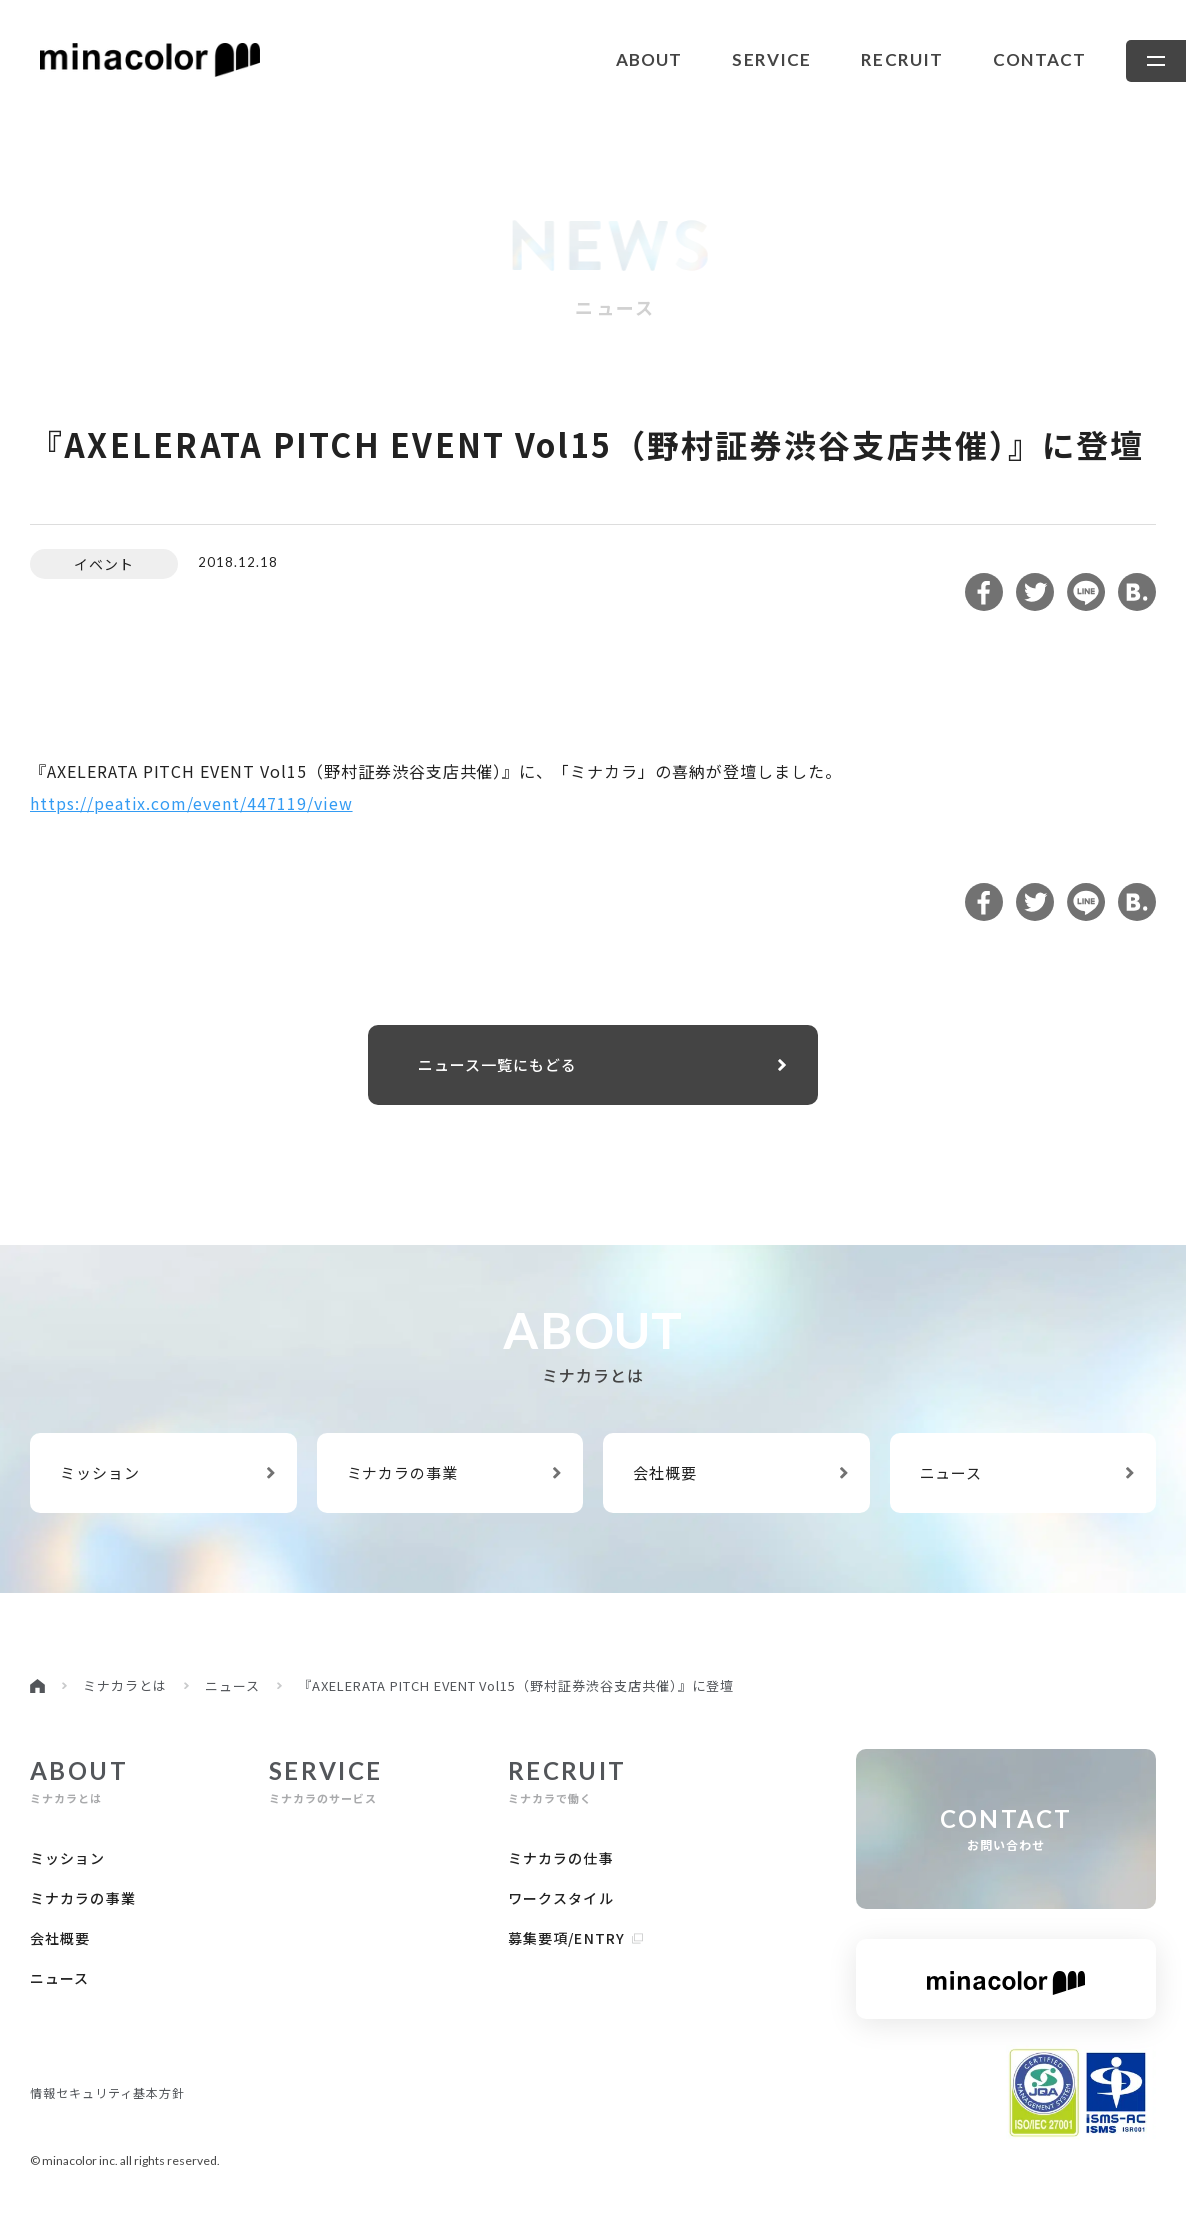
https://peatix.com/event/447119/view (191, 803)
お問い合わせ (1006, 1829)
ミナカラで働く (567, 1781)
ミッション (167, 1472)
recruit (902, 59)
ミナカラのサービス (326, 1781)
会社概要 (740, 1472)
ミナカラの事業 (454, 1472)
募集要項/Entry (576, 1938)
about (649, 59)
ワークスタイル (561, 1898)
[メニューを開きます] (1156, 61)
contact (1039, 59)
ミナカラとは (125, 1685)
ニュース (1027, 1472)
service (771, 59)
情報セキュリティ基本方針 (107, 2092)
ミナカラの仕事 (561, 1858)
